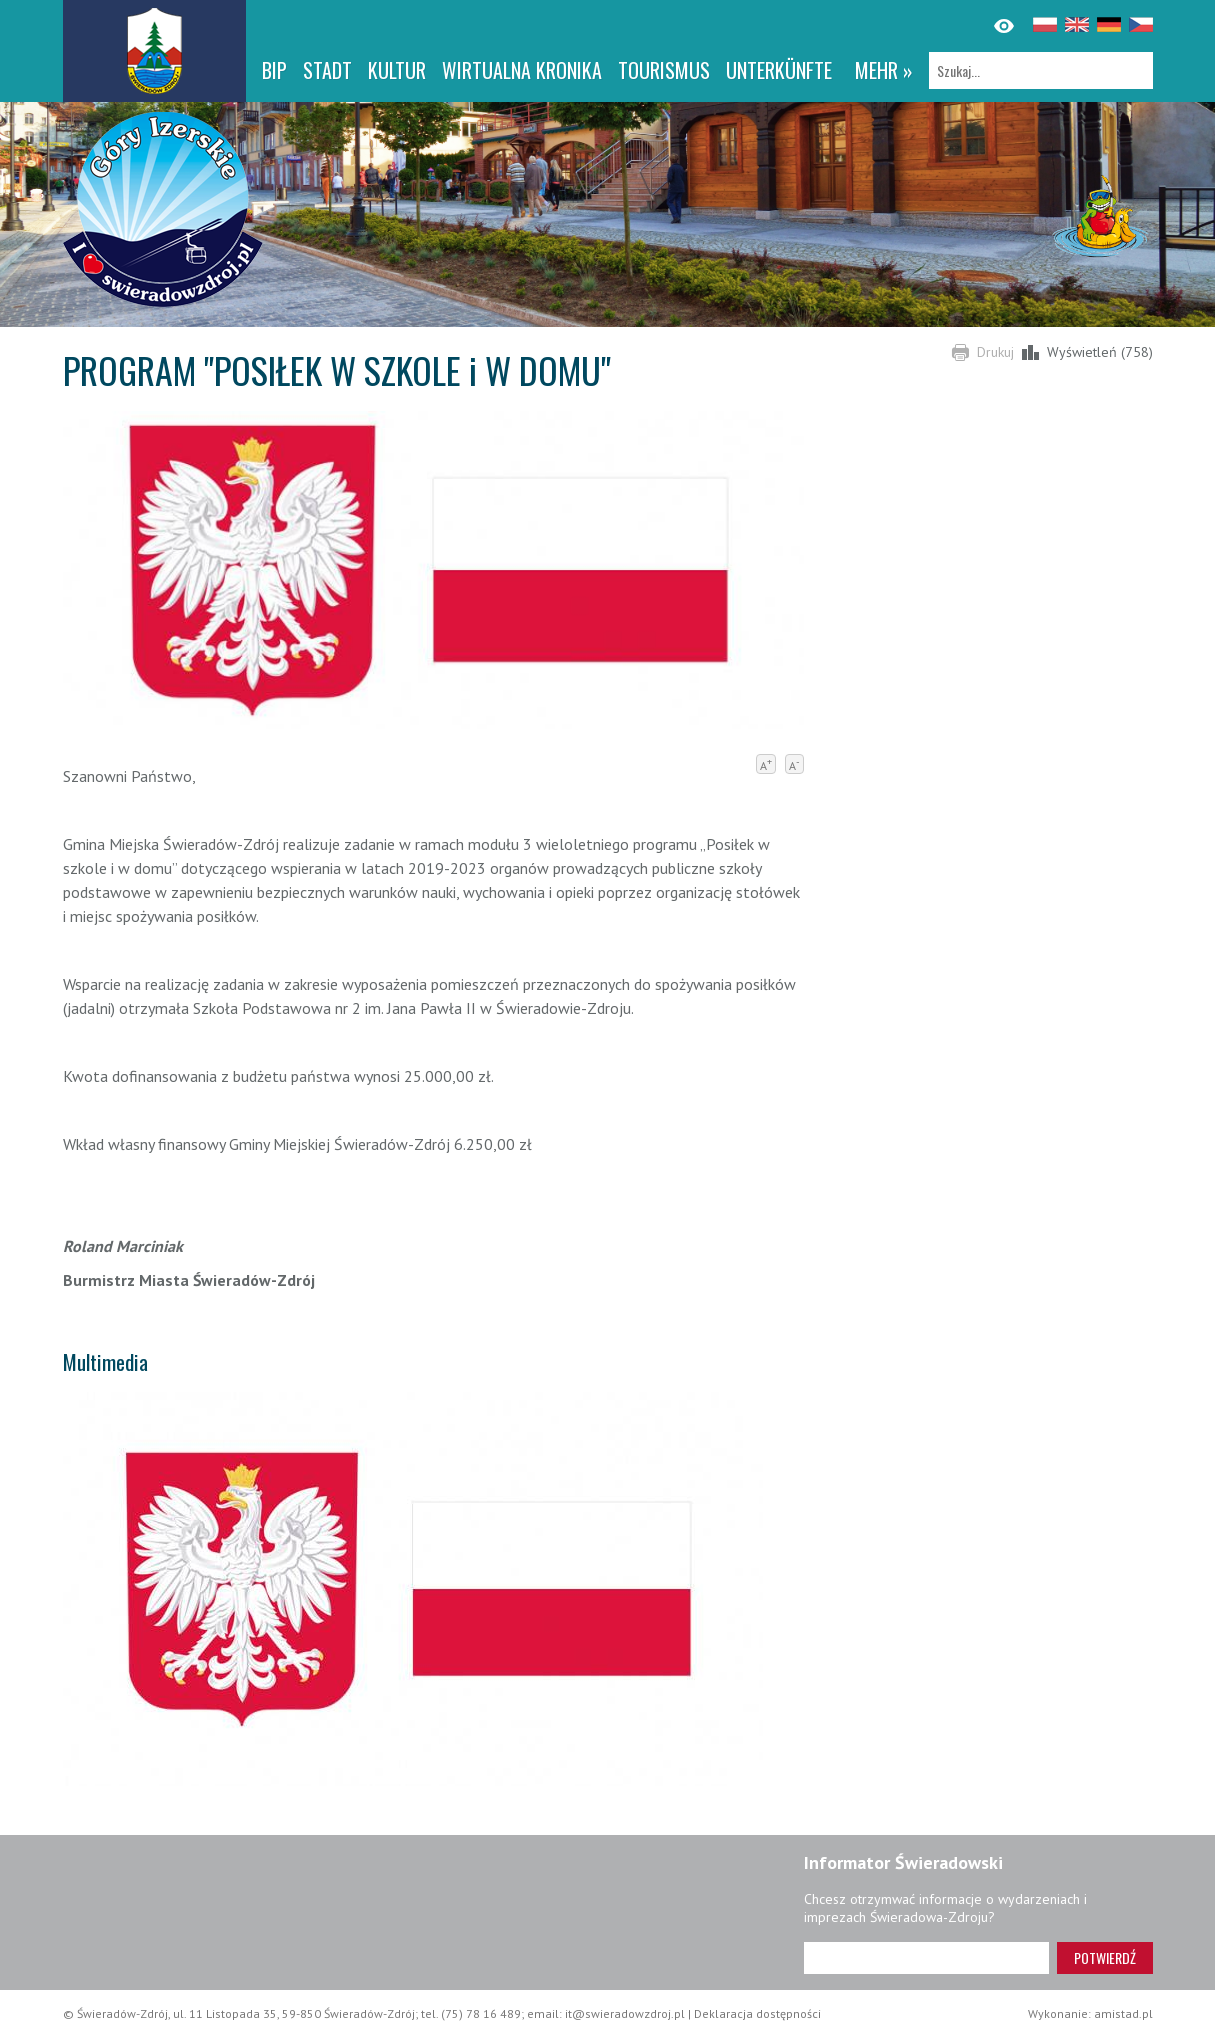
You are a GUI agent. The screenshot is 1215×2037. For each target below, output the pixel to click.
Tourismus (664, 70)
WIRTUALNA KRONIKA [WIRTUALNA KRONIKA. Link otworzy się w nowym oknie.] (522, 70)
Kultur (397, 70)
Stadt (327, 70)
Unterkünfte (779, 70)
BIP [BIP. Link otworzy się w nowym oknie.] (274, 70)
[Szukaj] (1041, 70)
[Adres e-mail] (926, 1958)
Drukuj (995, 352)
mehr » (884, 70)
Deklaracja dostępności (757, 2013)
